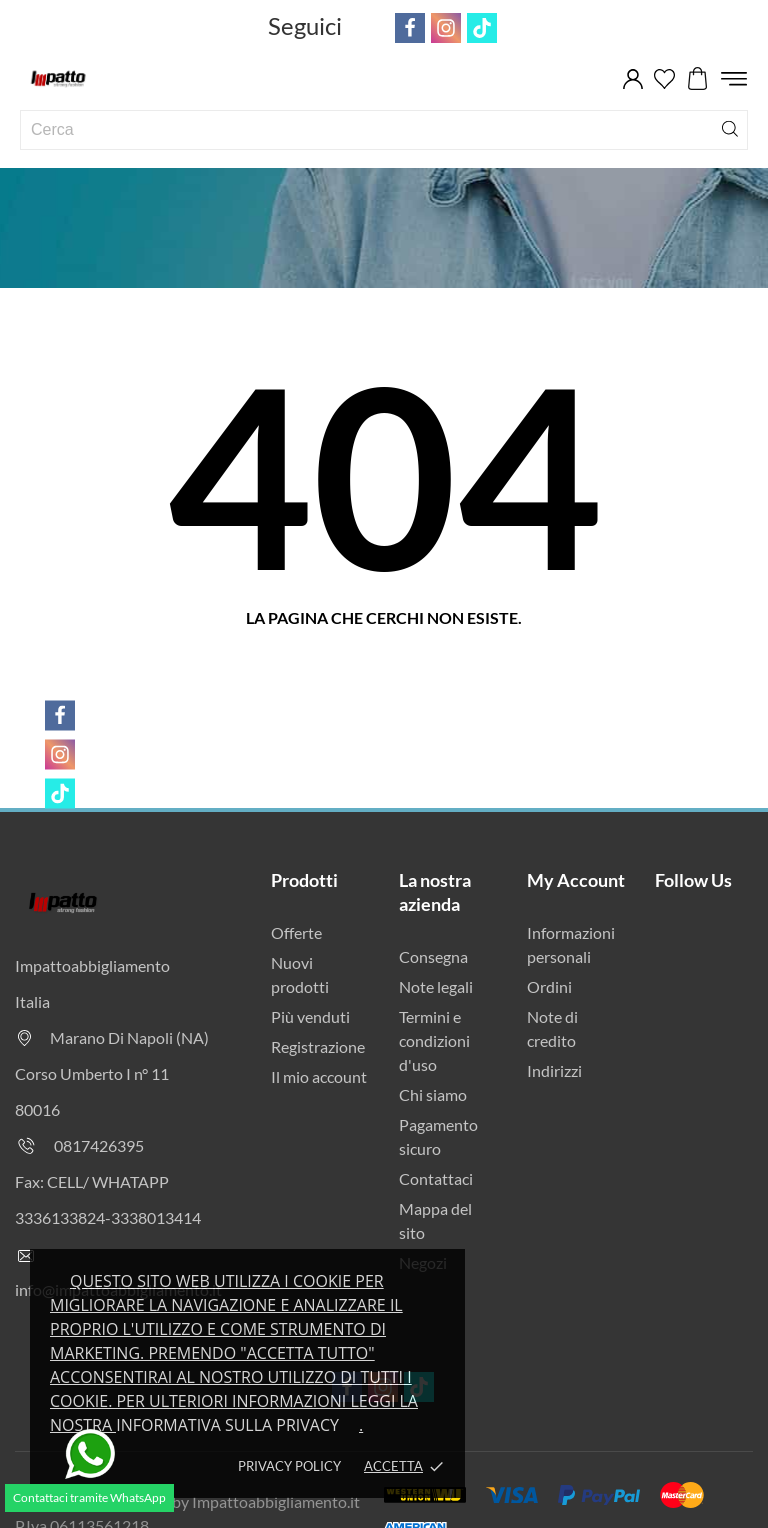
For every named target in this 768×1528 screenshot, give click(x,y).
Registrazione (318, 1046)
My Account (576, 880)
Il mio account (319, 1076)
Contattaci (436, 1178)
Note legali (436, 986)
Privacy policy (289, 1466)
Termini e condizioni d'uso (434, 1040)
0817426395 (99, 1145)
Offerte (296, 932)
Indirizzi (554, 1070)
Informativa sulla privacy (227, 1425)
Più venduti (310, 1016)
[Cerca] (730, 127)
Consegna (433, 956)
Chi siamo (433, 1094)
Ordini (549, 986)
